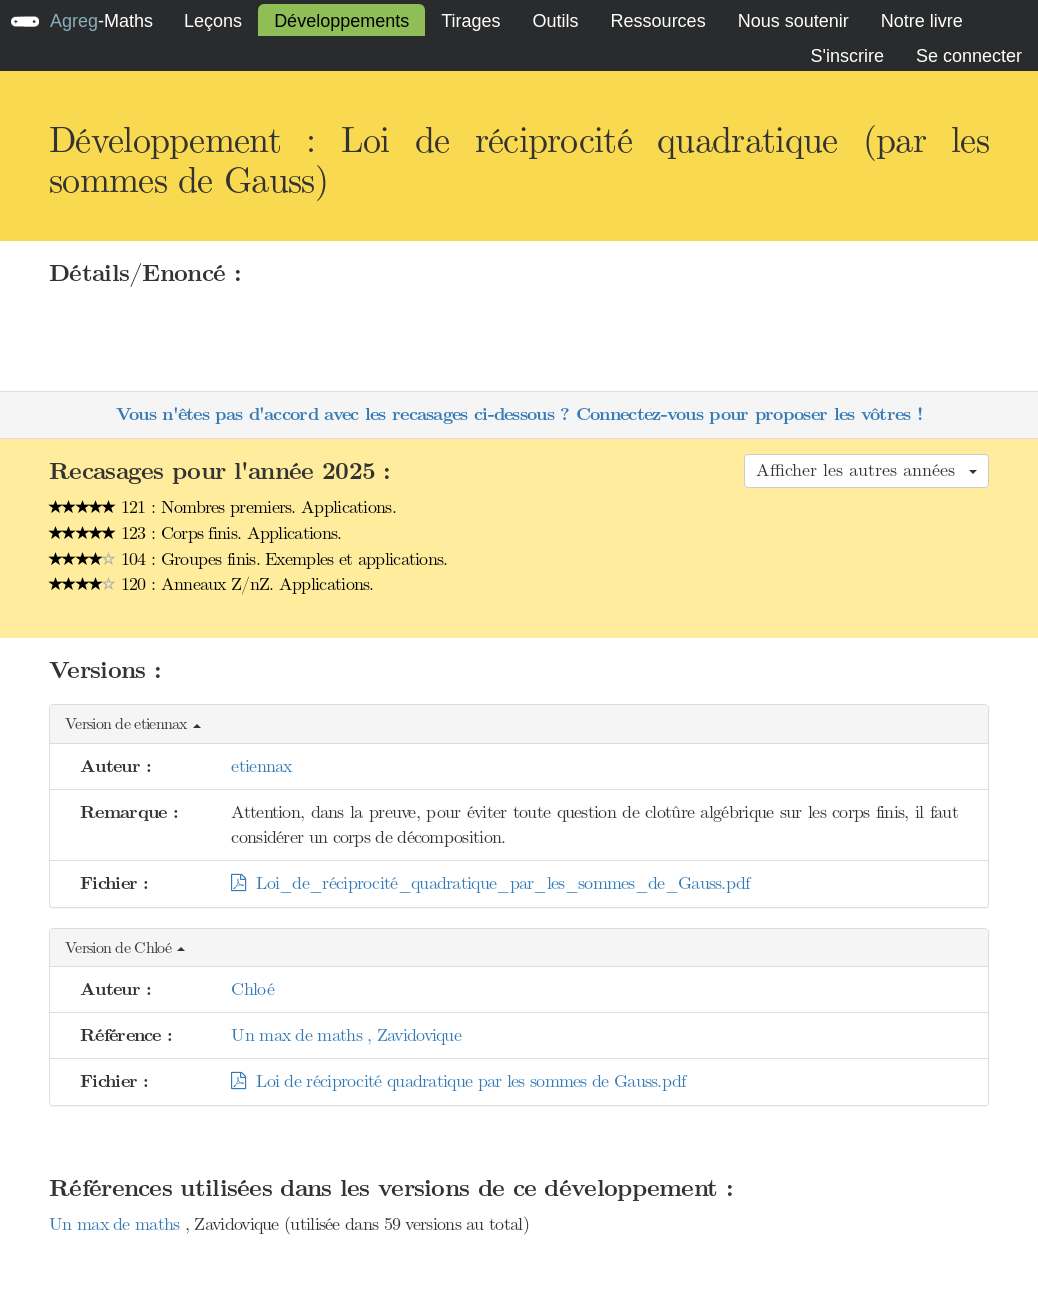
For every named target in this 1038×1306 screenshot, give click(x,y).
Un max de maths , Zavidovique (346, 1035)
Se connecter (969, 56)
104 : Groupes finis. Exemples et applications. (248, 559)
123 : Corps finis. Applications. (195, 533)
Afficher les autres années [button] (866, 470)
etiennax (261, 766)
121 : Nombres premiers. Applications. (222, 507)
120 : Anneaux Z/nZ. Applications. (211, 584)
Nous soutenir (793, 21)
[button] (519, 724)
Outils (556, 21)
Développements (341, 21)
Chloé (252, 989)
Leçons (213, 21)
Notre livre (922, 21)
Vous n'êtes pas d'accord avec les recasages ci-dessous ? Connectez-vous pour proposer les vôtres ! (519, 414)
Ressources (658, 21)
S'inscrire (846, 56)
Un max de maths (117, 1224)
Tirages (470, 21)
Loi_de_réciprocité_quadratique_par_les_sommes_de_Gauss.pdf (490, 883)
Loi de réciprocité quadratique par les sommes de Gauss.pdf (458, 1081)
